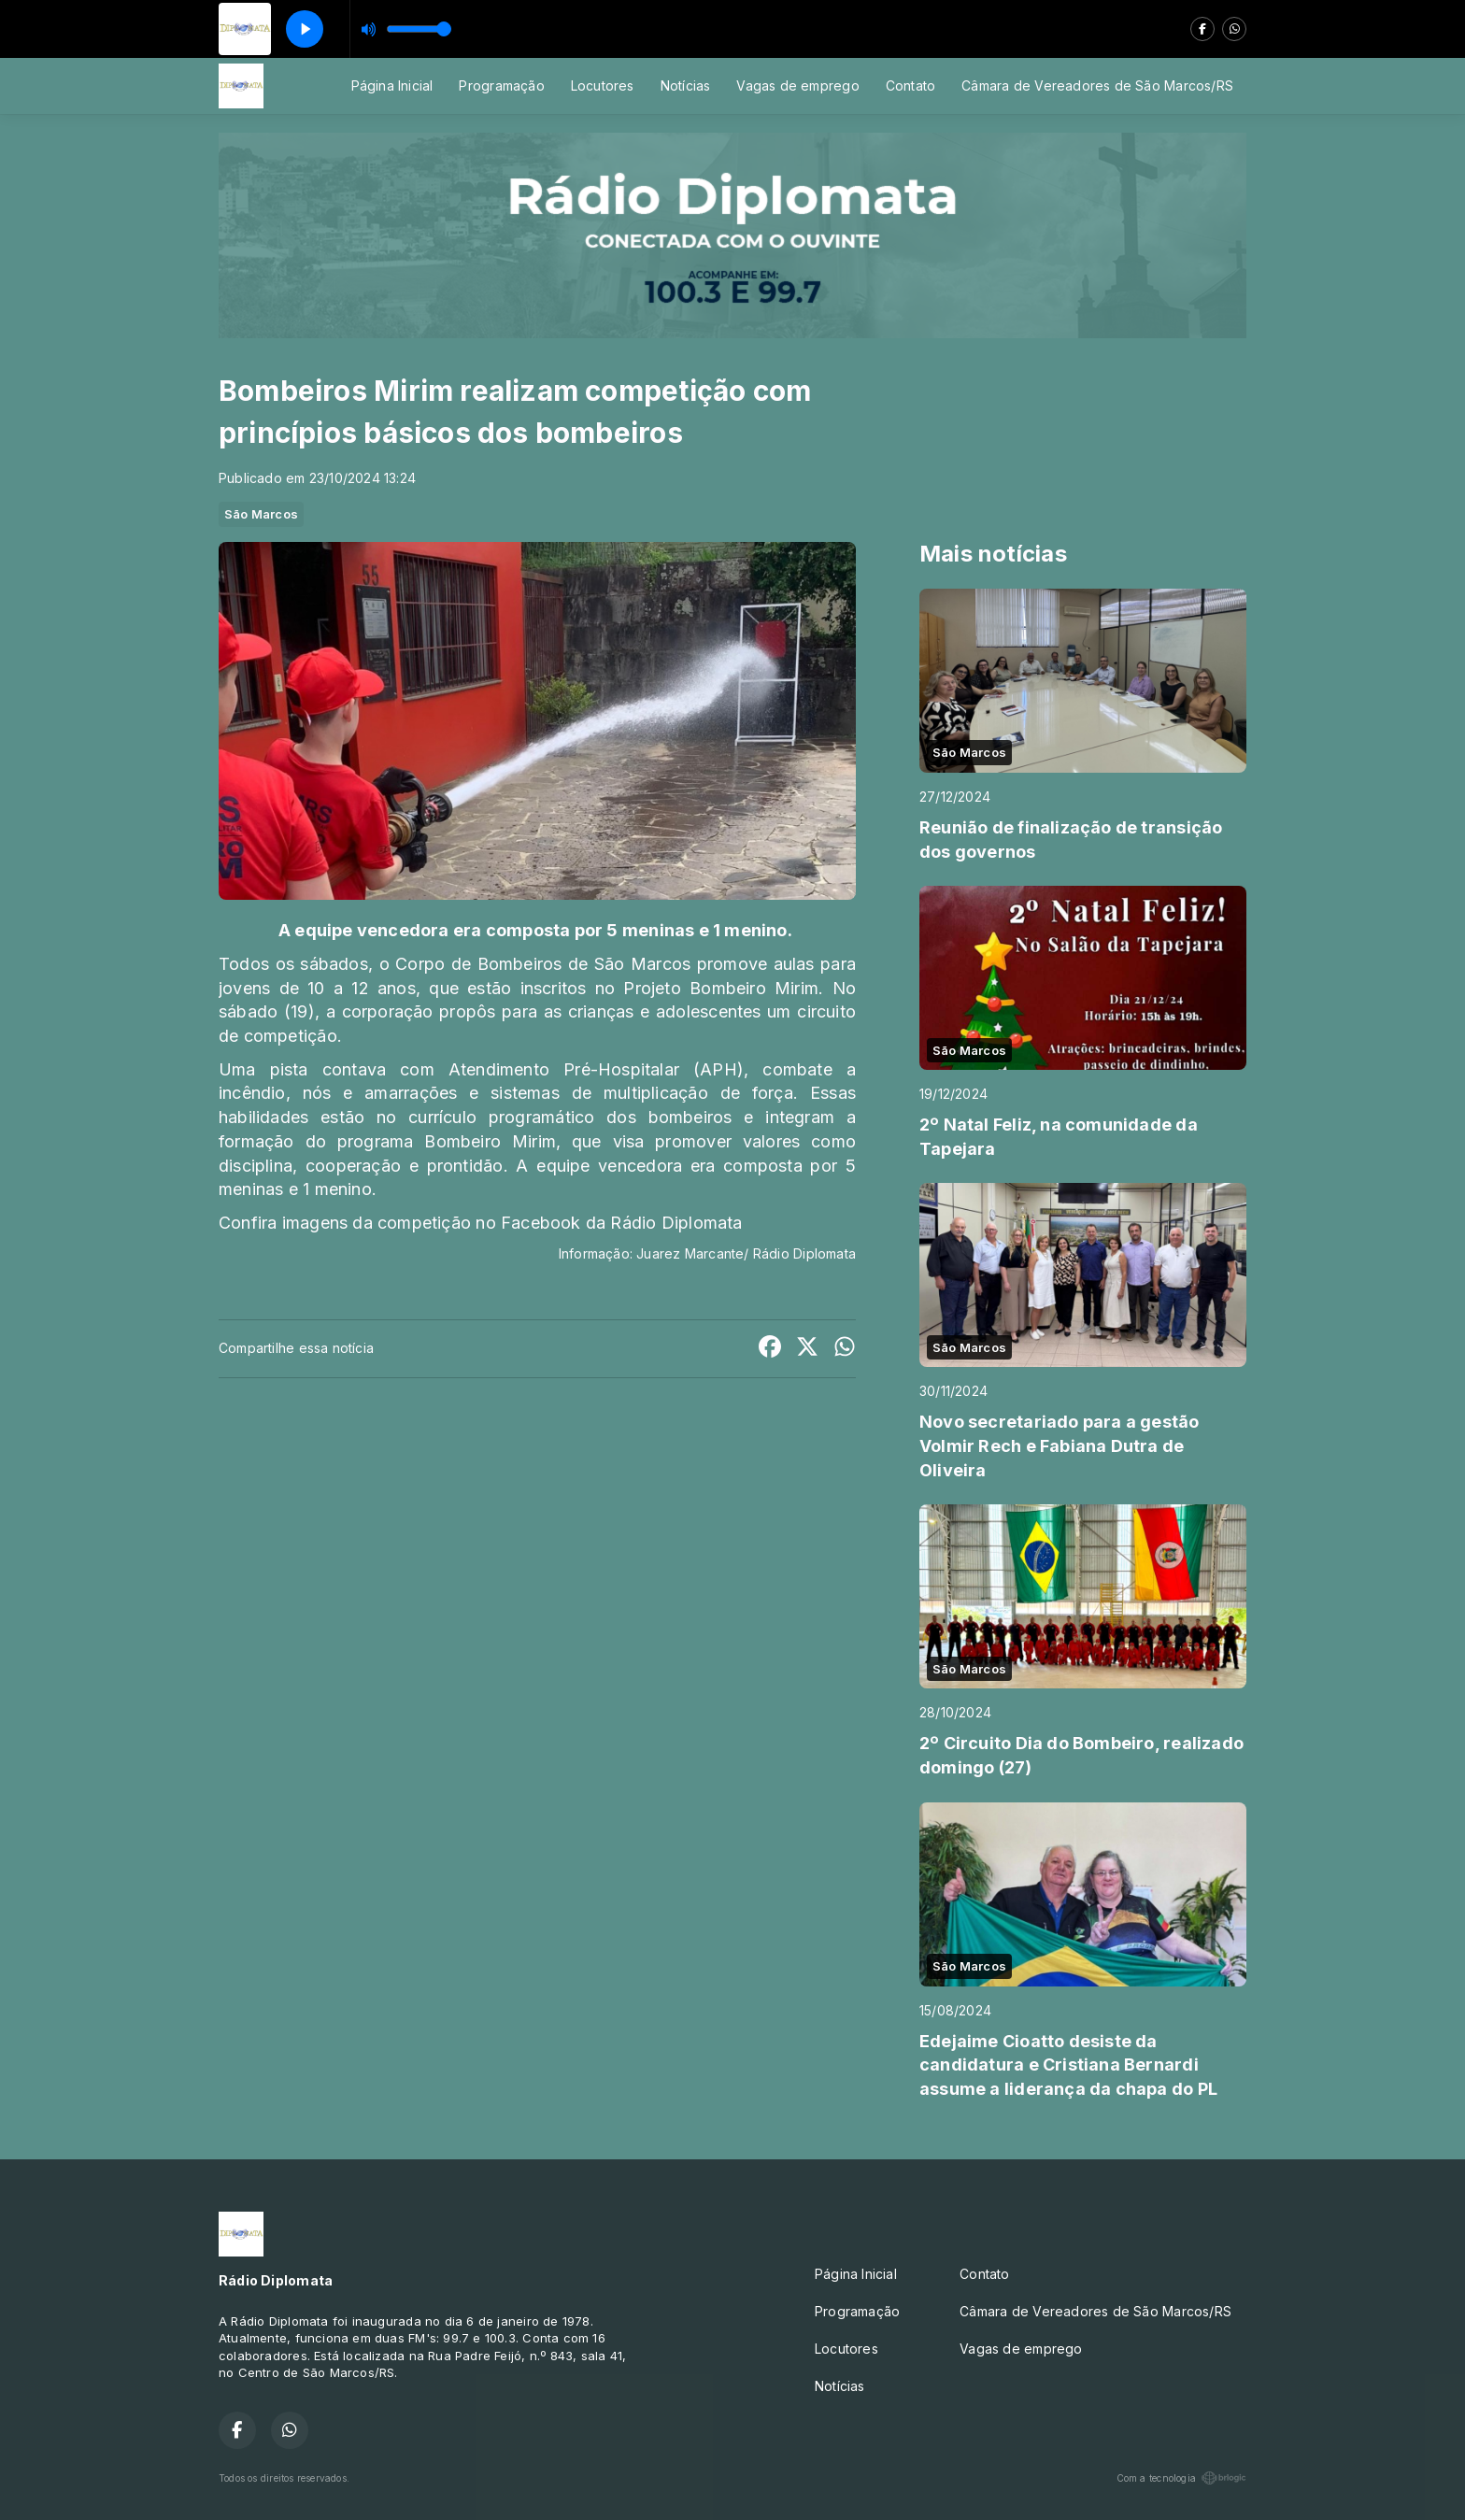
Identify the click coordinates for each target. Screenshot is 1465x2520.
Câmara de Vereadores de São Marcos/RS (1097, 85)
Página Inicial (392, 85)
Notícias (686, 85)
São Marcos (261, 513)
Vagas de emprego (797, 85)
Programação (501, 85)
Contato (910, 85)
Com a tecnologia (1181, 2477)
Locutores (602, 85)
